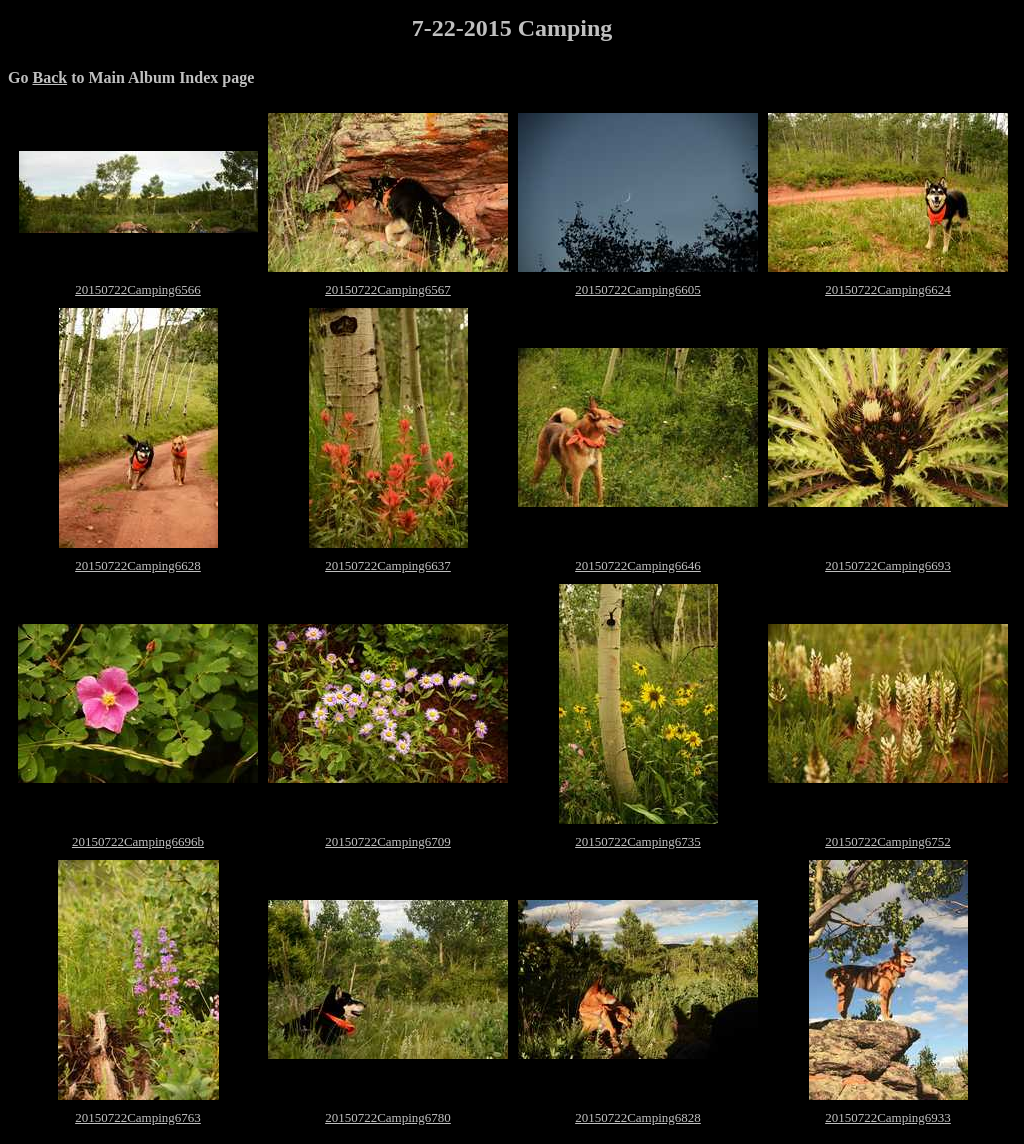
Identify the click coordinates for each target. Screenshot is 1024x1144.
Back (49, 77)
